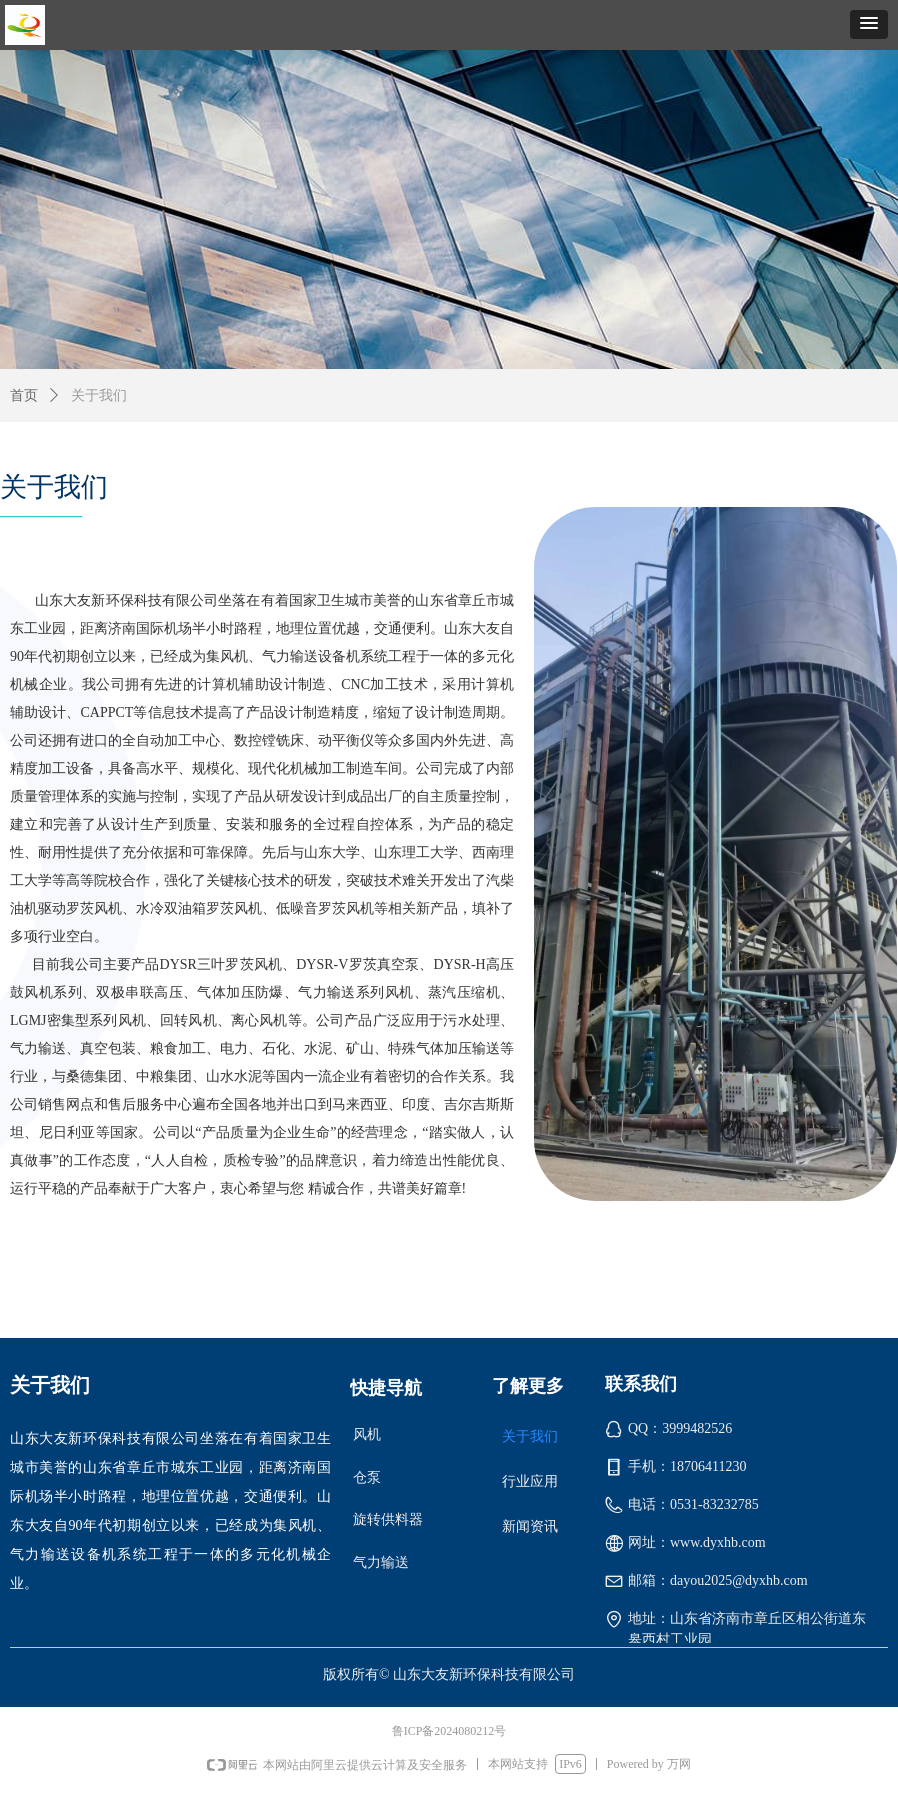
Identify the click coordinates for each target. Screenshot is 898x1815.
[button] (869, 24)
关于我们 (99, 395)
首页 (24, 395)
